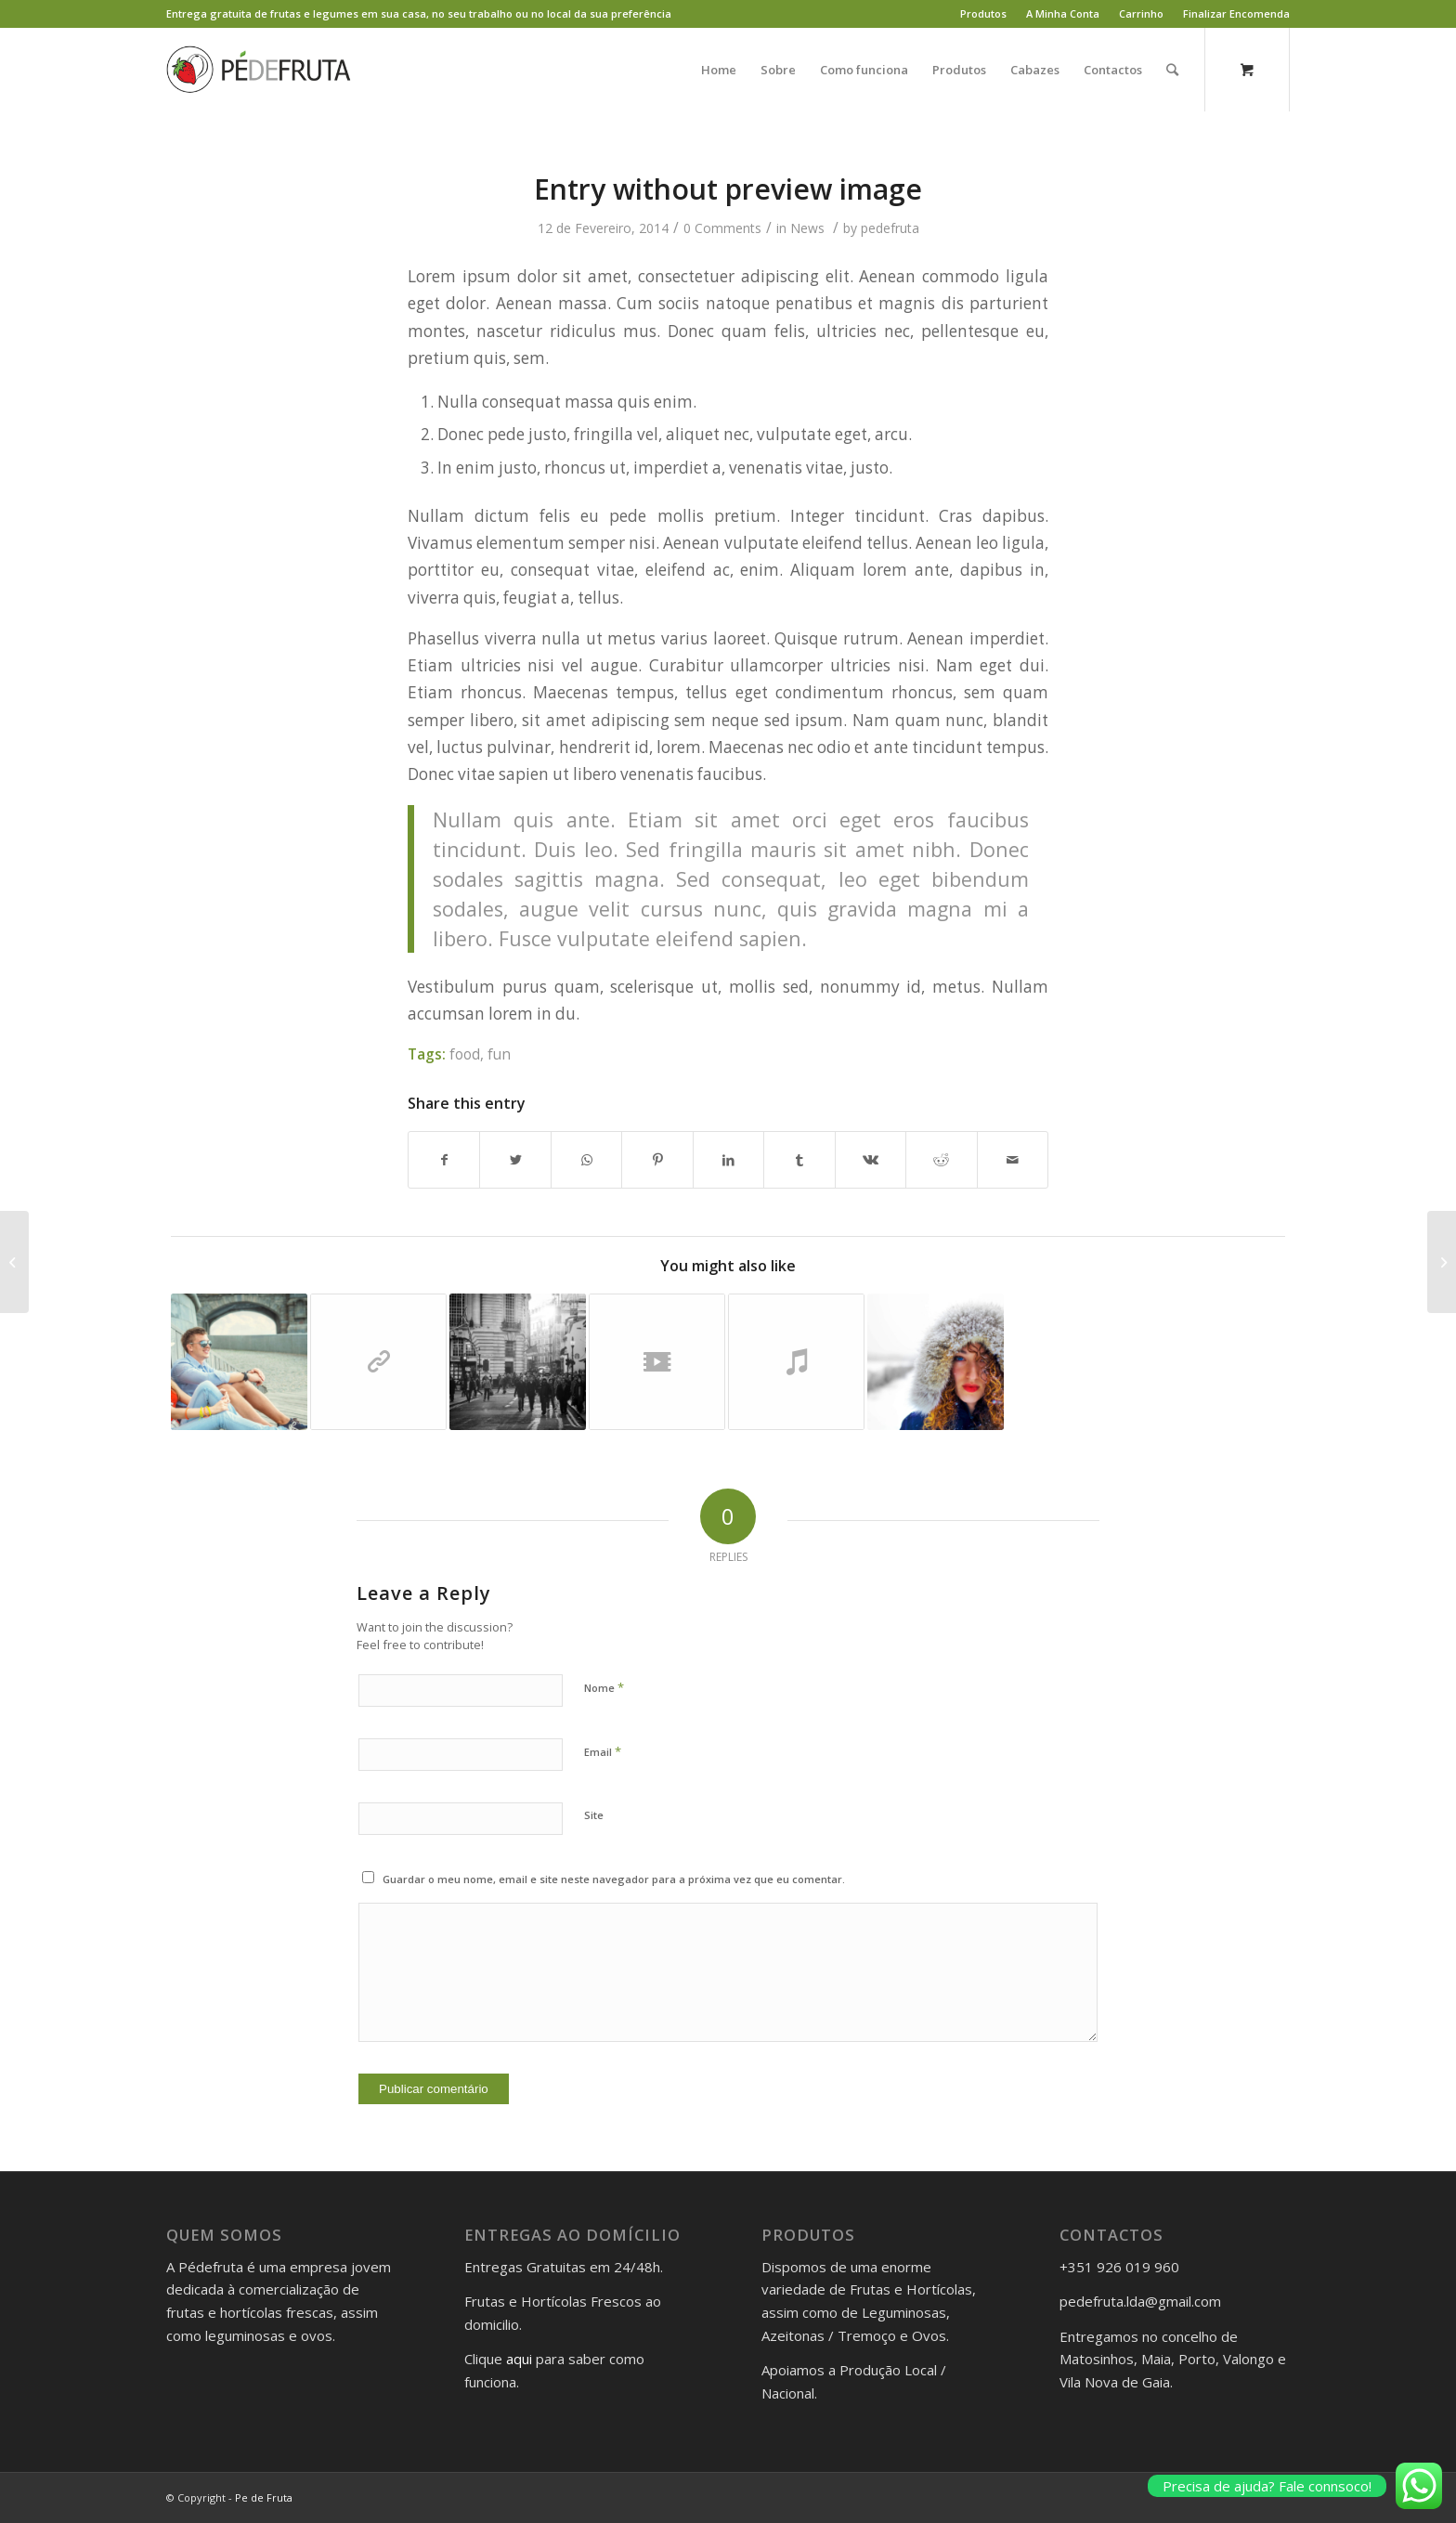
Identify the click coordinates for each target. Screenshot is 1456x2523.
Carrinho (1141, 13)
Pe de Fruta (263, 2497)
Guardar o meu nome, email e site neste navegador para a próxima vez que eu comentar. (614, 1879)
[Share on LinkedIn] (728, 1160)
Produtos (983, 13)
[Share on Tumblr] (799, 1160)
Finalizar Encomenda (1236, 13)
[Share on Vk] (870, 1160)
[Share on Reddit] (941, 1160)
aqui (519, 2358)
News (807, 228)
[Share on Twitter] (515, 1160)
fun (499, 1054)
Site (594, 1815)
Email (602, 1751)
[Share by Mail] (1013, 1160)
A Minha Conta (1062, 13)
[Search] (1172, 69)
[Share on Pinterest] (657, 1160)
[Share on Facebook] (444, 1160)
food (464, 1054)
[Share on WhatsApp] (586, 1160)
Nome (604, 1687)
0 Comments (722, 228)
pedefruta (890, 228)
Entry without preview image (728, 189)
